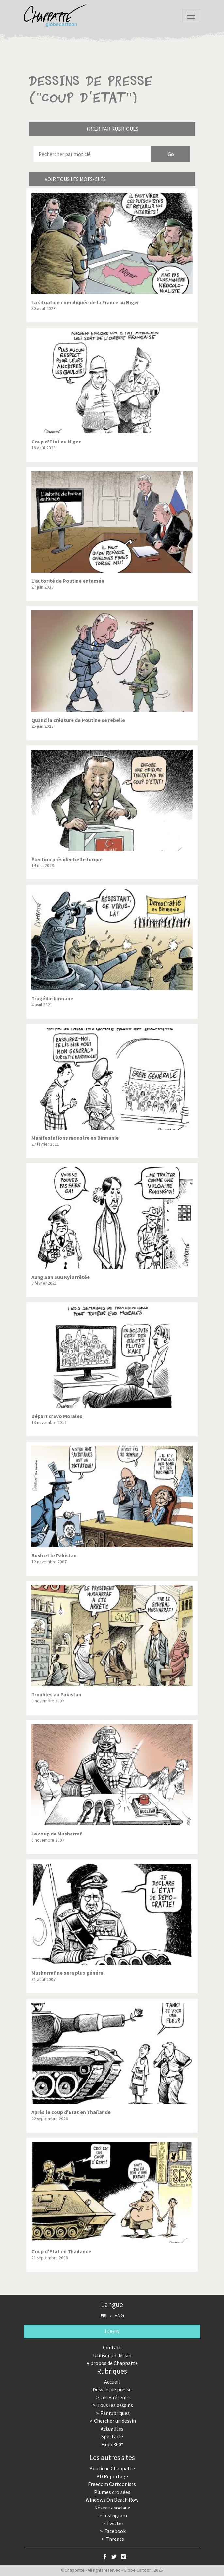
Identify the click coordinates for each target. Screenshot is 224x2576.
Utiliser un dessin (112, 2355)
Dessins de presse (112, 2389)
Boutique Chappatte (112, 2468)
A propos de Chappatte (112, 2363)
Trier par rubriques (112, 129)
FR (103, 2315)
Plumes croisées (112, 2492)
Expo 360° (112, 2444)
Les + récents (115, 2397)
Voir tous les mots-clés (75, 179)
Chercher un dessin (115, 2421)
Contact (112, 2347)
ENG (119, 2315)
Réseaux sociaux (112, 2507)
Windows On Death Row (112, 2499)
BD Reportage (112, 2476)
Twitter (114, 2523)
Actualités (112, 2428)
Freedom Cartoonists (112, 2484)
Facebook (115, 2531)
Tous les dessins (115, 2405)
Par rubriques (115, 2413)
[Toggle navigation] (191, 15)
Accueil (112, 2381)
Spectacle (112, 2436)
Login (112, 2331)
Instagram (115, 2515)
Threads (115, 2539)
